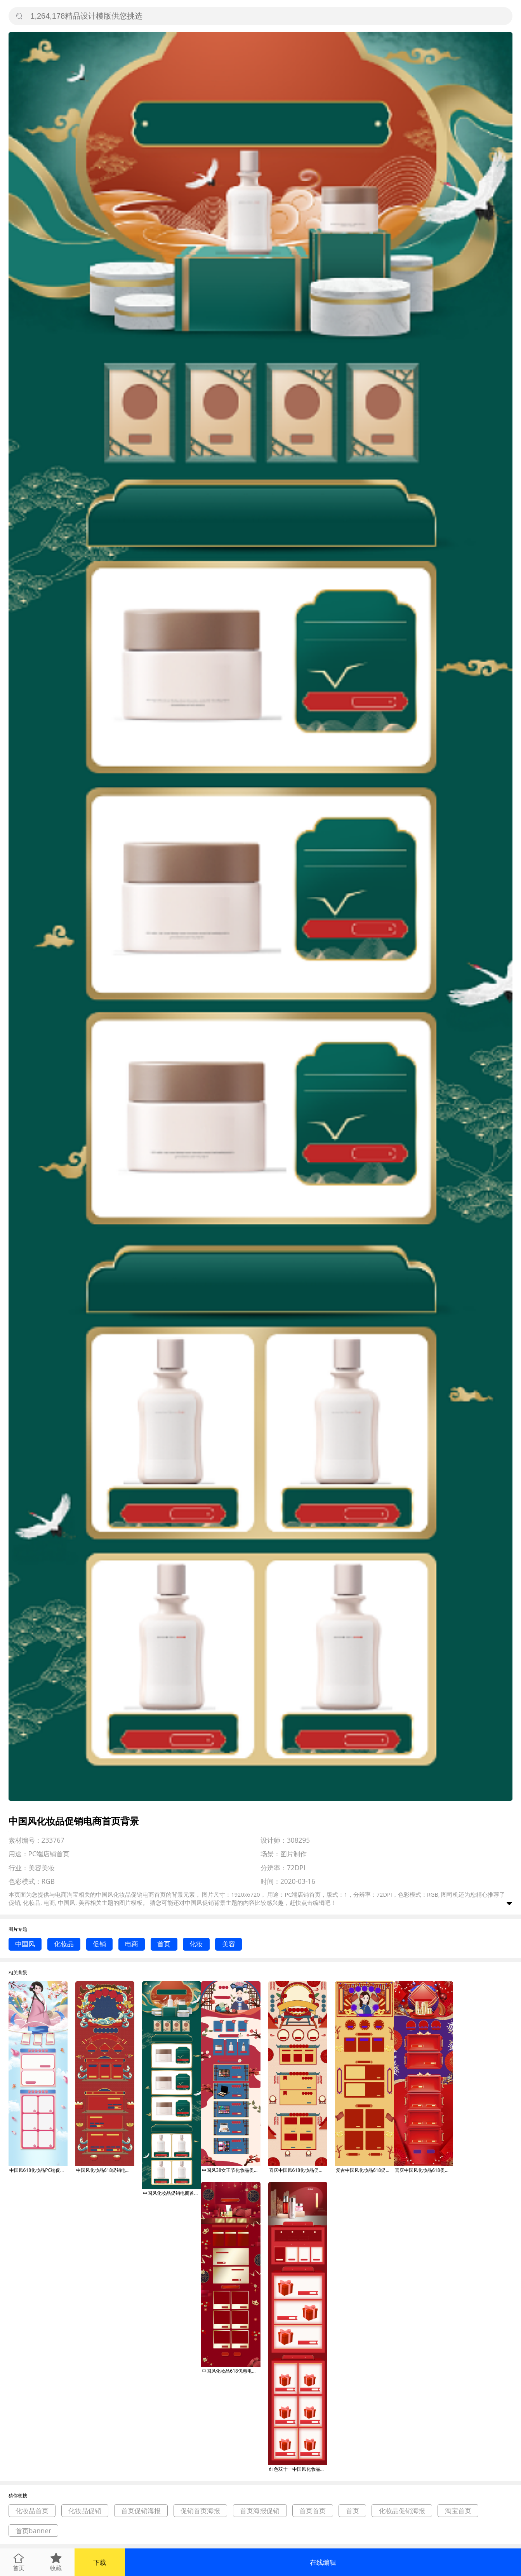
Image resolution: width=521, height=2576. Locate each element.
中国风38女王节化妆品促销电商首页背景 (231, 2170)
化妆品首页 (32, 2510)
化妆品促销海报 (402, 2510)
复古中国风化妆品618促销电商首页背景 (365, 2170)
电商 (131, 1943)
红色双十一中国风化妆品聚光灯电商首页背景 (298, 2469)
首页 (163, 1943)
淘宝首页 (458, 2510)
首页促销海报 (141, 2510)
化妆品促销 (84, 2510)
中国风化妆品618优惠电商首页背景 (231, 2371)
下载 (99, 2562)
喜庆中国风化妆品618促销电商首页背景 (424, 2170)
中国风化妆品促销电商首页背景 (172, 2193)
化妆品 (64, 1943)
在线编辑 (323, 2562)
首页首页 (312, 2510)
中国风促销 (199, 1902)
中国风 (25, 1943)
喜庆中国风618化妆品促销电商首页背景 (298, 2170)
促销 (99, 1943)
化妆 (196, 1943)
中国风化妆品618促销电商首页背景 (105, 2170)
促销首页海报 (200, 2510)
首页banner (33, 2530)
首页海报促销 (260, 2510)
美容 (228, 1943)
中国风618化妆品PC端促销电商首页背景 (38, 2170)
